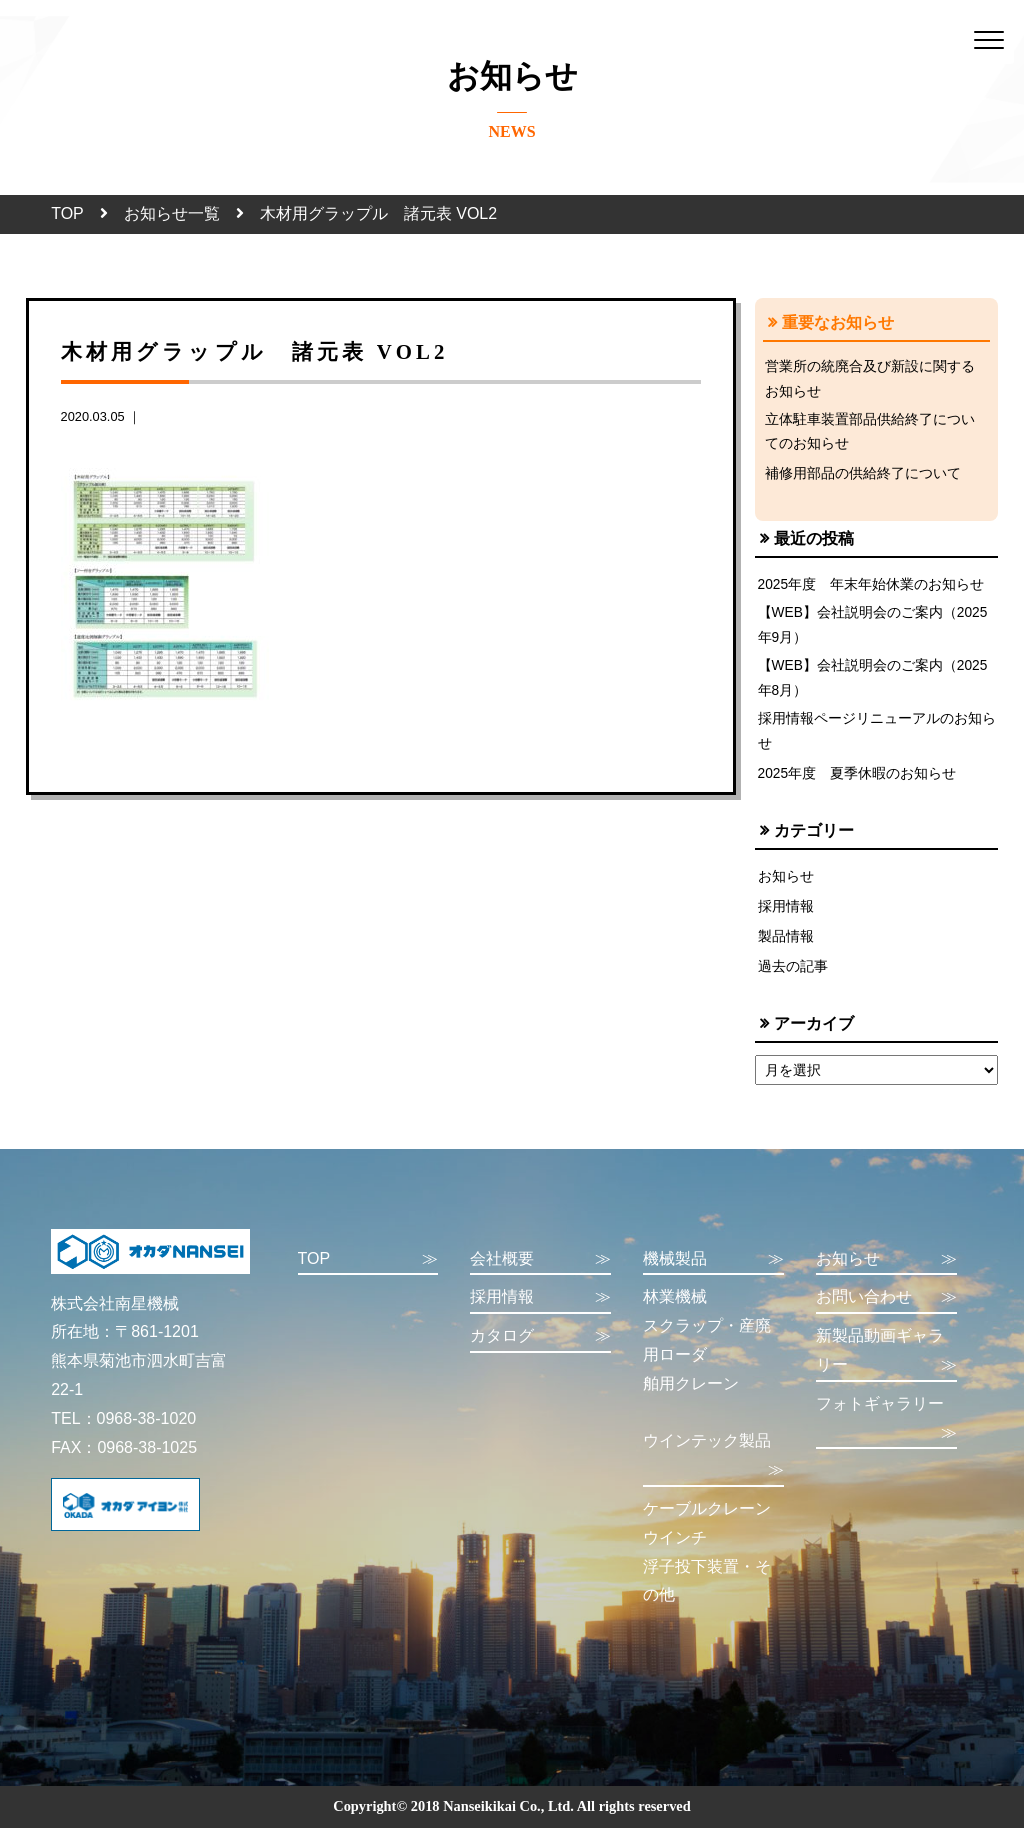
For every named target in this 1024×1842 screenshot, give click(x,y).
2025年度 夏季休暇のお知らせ (858, 786)
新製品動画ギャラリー (886, 1367)
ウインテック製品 (713, 1472)
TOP (67, 213)
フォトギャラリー (886, 1435)
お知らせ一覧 (172, 213)
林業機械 (675, 1310)
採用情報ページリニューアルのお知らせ (877, 743)
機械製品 (713, 1273)
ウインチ (675, 1551)
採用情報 (786, 919)
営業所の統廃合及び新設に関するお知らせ (870, 380)
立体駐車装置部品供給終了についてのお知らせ (870, 435)
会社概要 (540, 1273)
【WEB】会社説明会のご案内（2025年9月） (874, 632)
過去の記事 (793, 980)
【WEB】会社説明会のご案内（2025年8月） (874, 687)
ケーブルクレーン (707, 1522)
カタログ (540, 1350)
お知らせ (786, 889)
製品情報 (786, 950)
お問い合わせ (886, 1311)
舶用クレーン (691, 1397)
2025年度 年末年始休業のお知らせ (872, 589)
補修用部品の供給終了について (863, 478)
